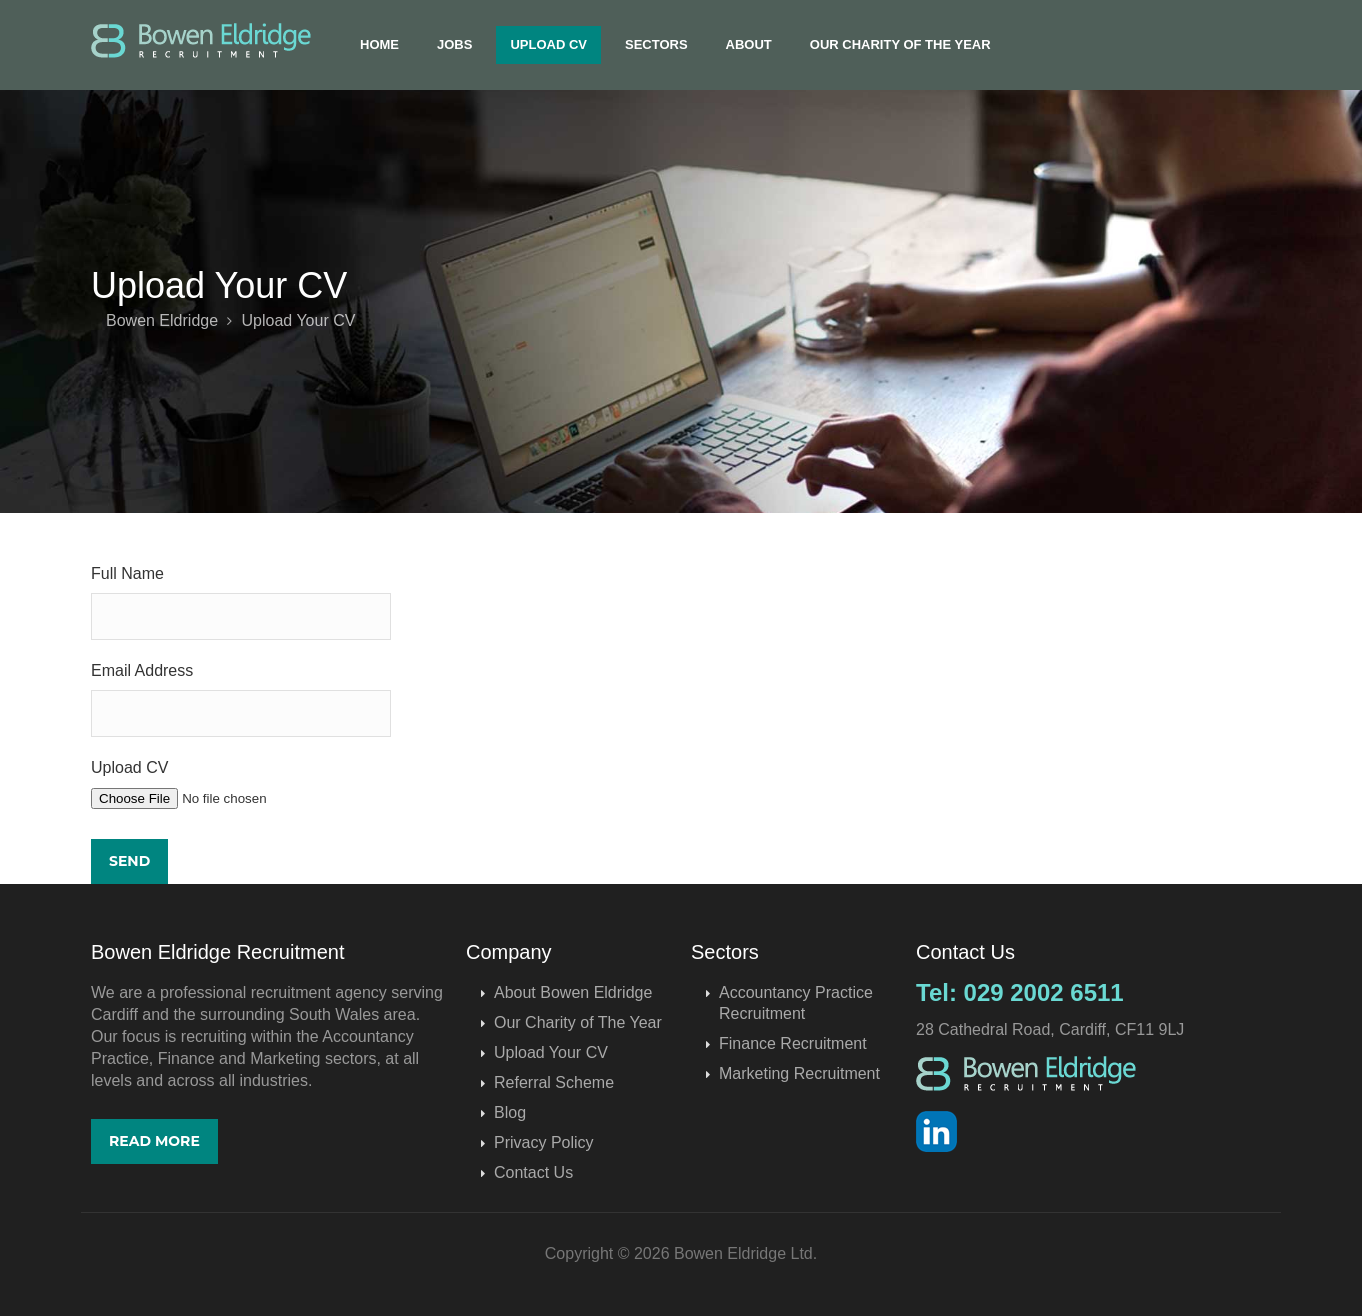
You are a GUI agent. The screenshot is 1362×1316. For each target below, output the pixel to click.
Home (379, 44)
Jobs (454, 44)
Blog (510, 1112)
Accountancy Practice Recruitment (796, 1003)
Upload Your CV (551, 1052)
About (749, 44)
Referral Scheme (554, 1082)
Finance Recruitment (793, 1043)
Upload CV (548, 44)
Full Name (127, 573)
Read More (154, 1141)
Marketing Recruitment (799, 1073)
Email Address (142, 670)
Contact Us (533, 1172)
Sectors (656, 44)
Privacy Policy (544, 1142)
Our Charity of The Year (900, 44)
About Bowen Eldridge (573, 992)
